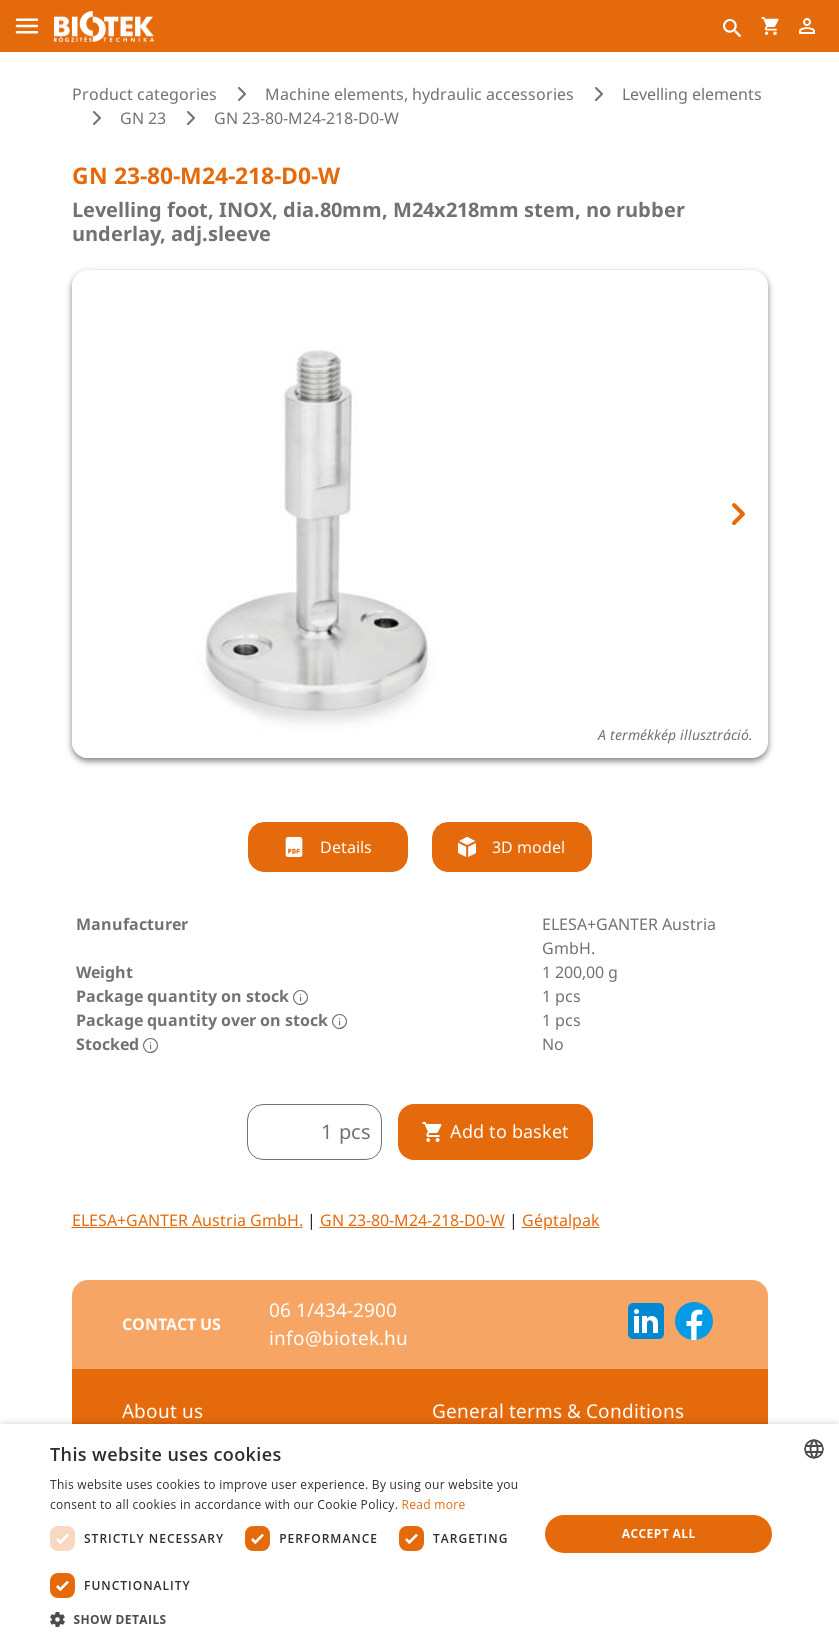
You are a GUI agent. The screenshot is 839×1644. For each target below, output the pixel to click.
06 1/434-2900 (333, 1310)
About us (162, 1411)
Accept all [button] (659, 1533)
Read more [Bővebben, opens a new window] (434, 1504)
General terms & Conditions (558, 1411)
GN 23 (143, 118)
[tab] (401, 785)
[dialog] (419, 1534)
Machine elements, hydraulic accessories (419, 94)
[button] (287, 1619)
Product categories (144, 94)
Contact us (171, 1324)
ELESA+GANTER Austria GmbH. (187, 1220)
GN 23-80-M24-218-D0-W (412, 1220)
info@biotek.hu (338, 1338)
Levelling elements (692, 94)
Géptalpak (561, 1220)
